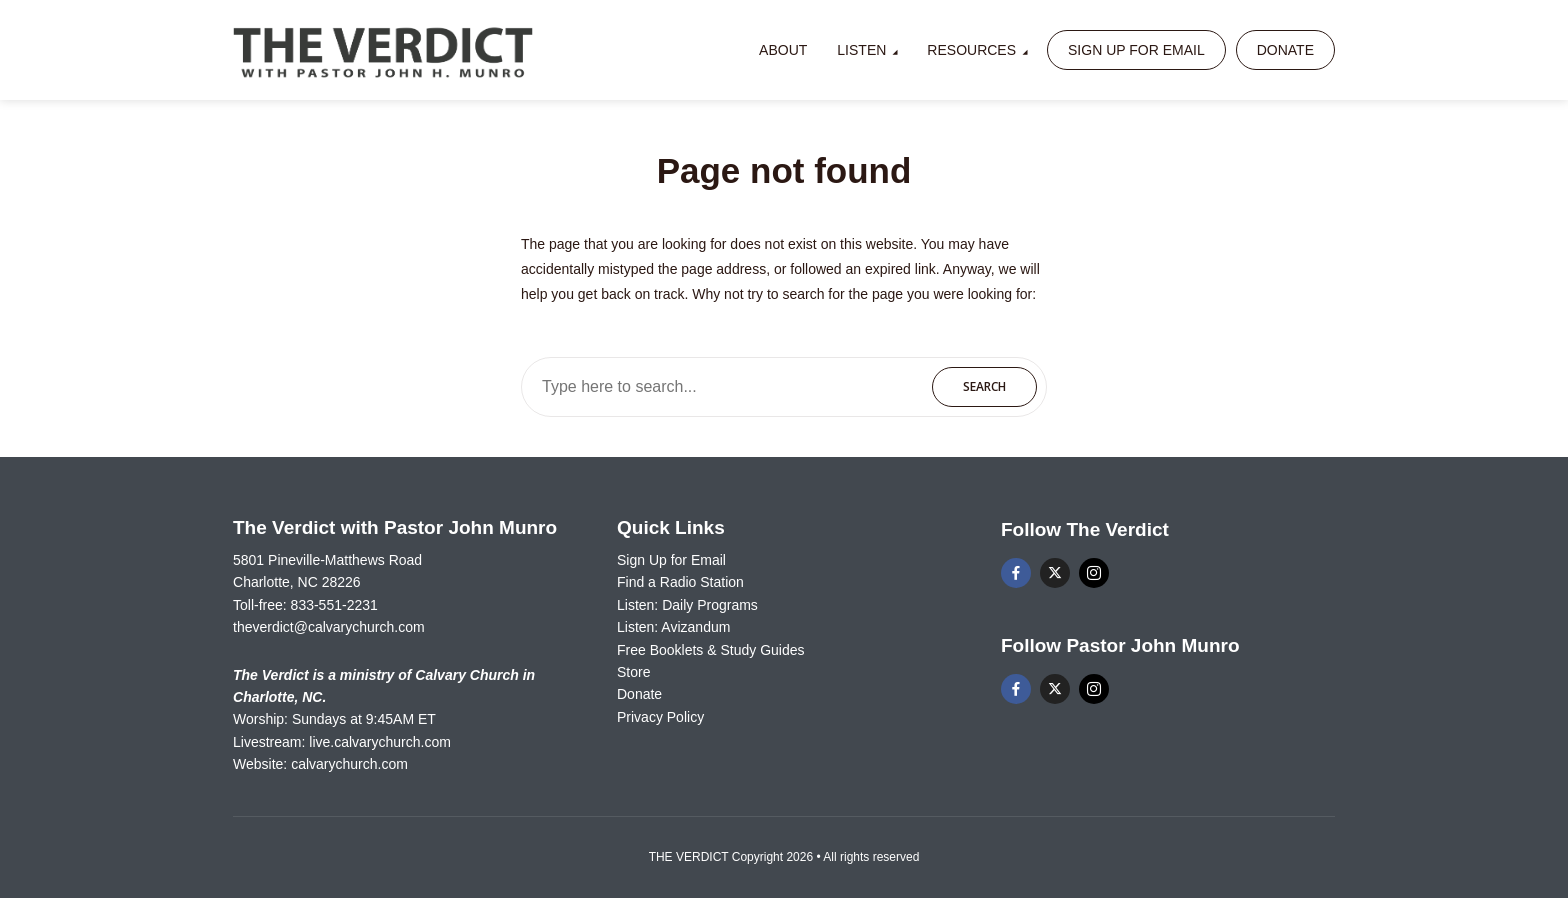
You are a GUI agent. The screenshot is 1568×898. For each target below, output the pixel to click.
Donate (1285, 50)
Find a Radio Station (680, 582)
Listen (861, 50)
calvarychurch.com (349, 764)
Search (984, 386)
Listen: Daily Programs (687, 605)
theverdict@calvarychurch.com (329, 627)
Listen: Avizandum (673, 627)
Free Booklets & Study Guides (711, 650)
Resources (971, 50)
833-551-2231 (334, 605)
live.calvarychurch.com (380, 742)
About (783, 50)
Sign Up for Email (1136, 50)
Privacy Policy (660, 717)
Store (633, 672)
